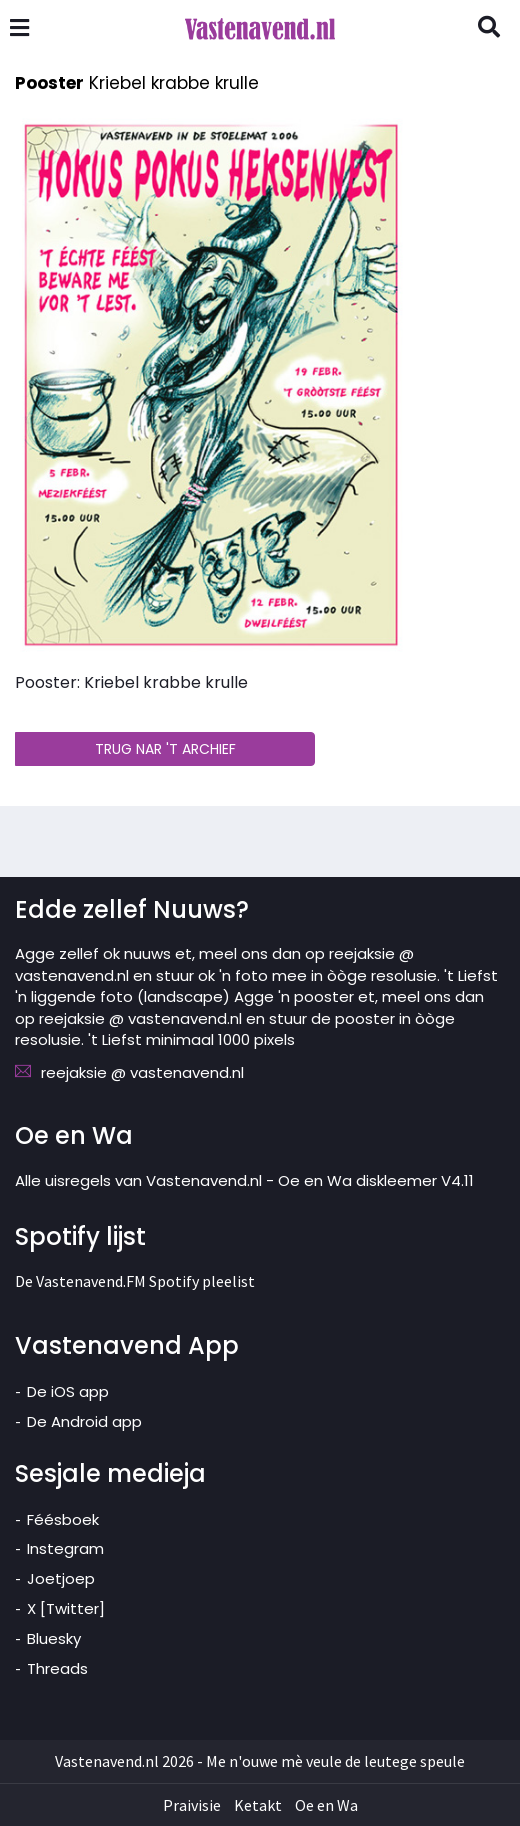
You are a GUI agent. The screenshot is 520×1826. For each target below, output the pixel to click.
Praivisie (192, 1805)
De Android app (84, 1421)
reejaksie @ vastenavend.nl (142, 1072)
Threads (57, 1668)
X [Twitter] (66, 1608)
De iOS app (68, 1391)
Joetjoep (61, 1578)
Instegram (65, 1548)
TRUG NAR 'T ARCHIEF (165, 749)
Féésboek (63, 1519)
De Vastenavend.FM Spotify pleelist (135, 1281)
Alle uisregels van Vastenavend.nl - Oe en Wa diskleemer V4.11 (244, 1180)
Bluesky (54, 1638)
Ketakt (258, 1805)
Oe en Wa (326, 1805)
